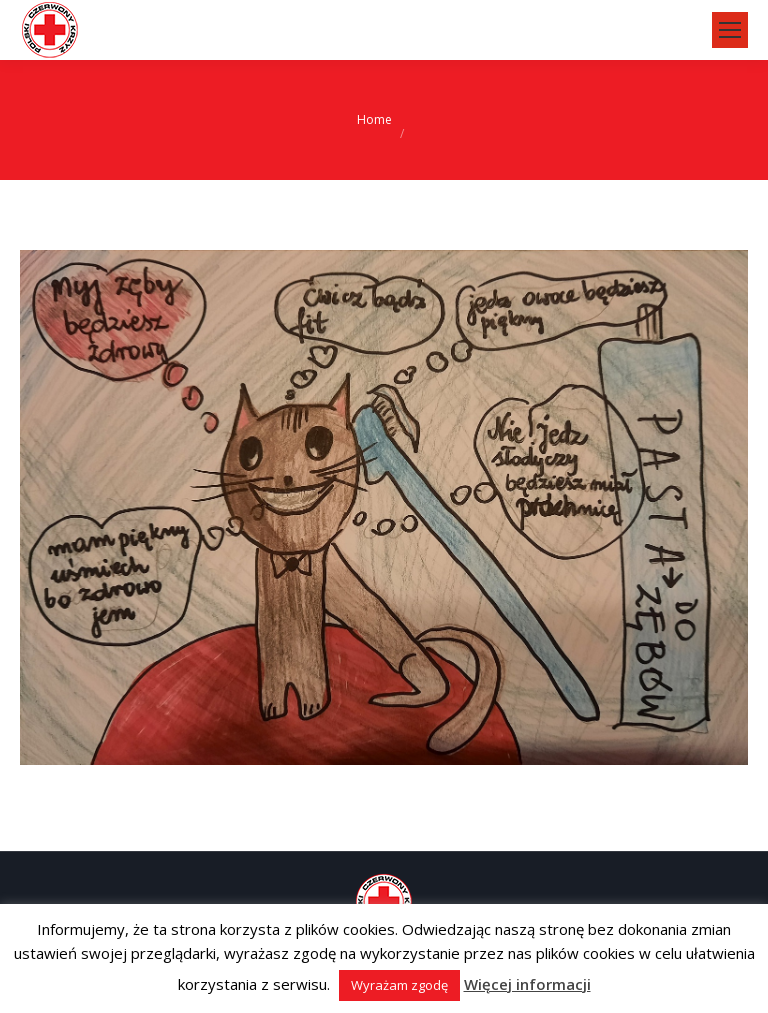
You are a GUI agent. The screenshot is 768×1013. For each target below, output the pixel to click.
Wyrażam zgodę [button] (399, 985)
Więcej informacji (527, 984)
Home (374, 119)
